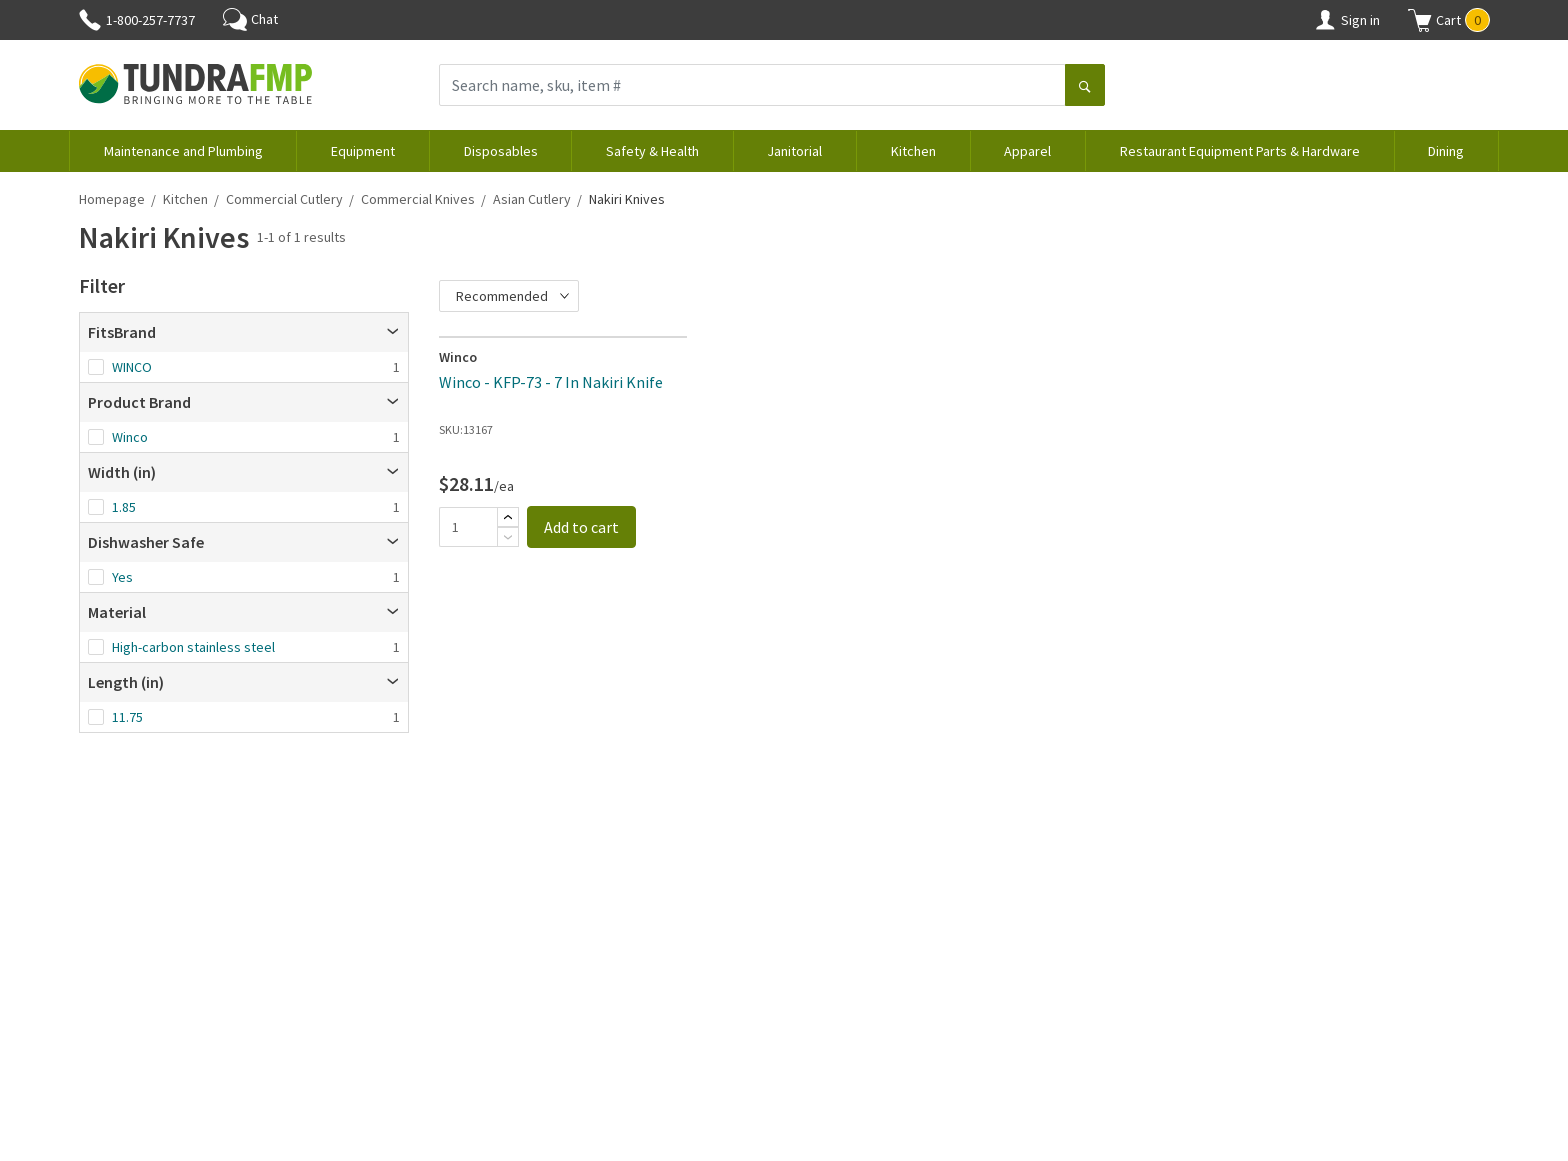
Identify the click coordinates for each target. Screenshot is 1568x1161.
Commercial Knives (418, 199)
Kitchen (913, 151)
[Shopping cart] (1420, 20)
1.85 (124, 507)
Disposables (501, 151)
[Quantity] (468, 527)
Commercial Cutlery (284, 199)
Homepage (112, 199)
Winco (130, 437)
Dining (1446, 151)
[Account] (1325, 20)
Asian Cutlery (532, 199)
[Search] (1085, 87)
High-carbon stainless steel (193, 647)
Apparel (1027, 151)
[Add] (508, 517)
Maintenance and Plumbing (183, 151)
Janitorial (794, 151)
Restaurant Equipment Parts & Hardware (1240, 151)
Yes (122, 577)
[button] (1449, 20)
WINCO (132, 367)
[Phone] (90, 20)
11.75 (127, 717)
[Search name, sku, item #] (752, 85)
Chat (250, 19)
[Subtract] (508, 537)
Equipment (363, 151)
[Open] (393, 332)
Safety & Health (652, 151)
